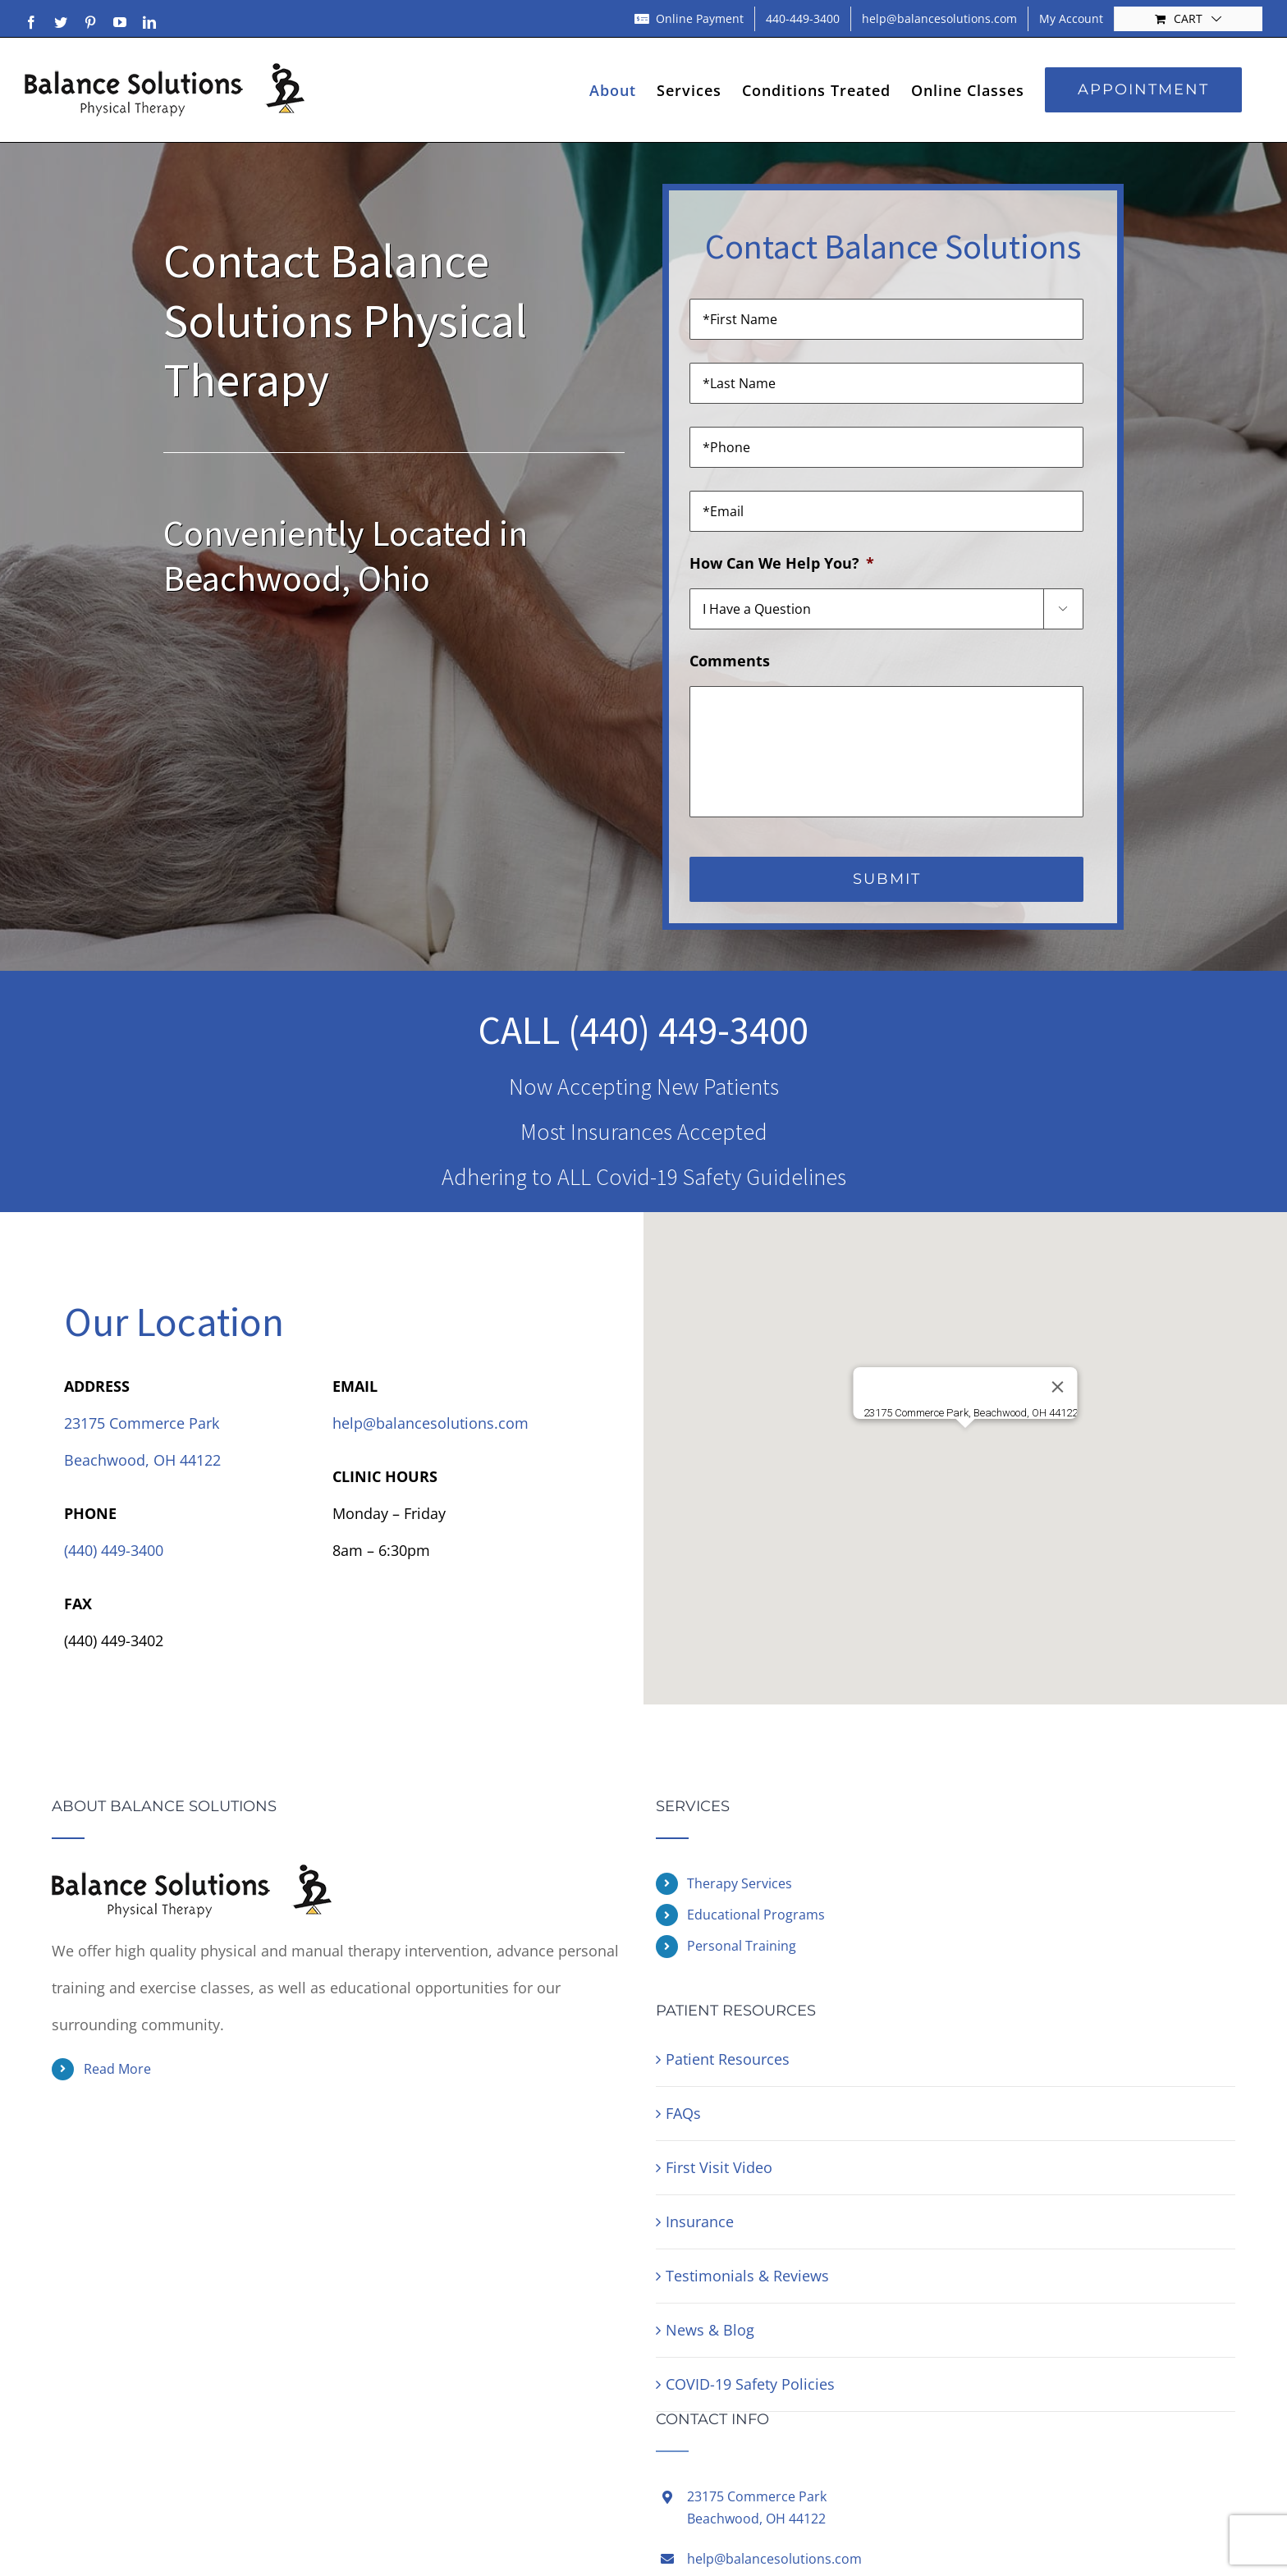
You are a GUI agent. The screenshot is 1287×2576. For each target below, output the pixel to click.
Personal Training (741, 1946)
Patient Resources (728, 2059)
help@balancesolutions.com (430, 1423)
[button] (965, 1443)
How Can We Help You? (781, 563)
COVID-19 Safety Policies (750, 2384)
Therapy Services (739, 1883)
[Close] (1058, 1387)
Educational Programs (756, 1915)
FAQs (683, 2113)
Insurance (700, 2221)
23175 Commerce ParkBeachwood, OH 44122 (757, 2507)
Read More (117, 2069)
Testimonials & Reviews (747, 2275)
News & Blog (710, 2330)
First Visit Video (719, 2167)
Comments (729, 661)
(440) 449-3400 (688, 1030)
